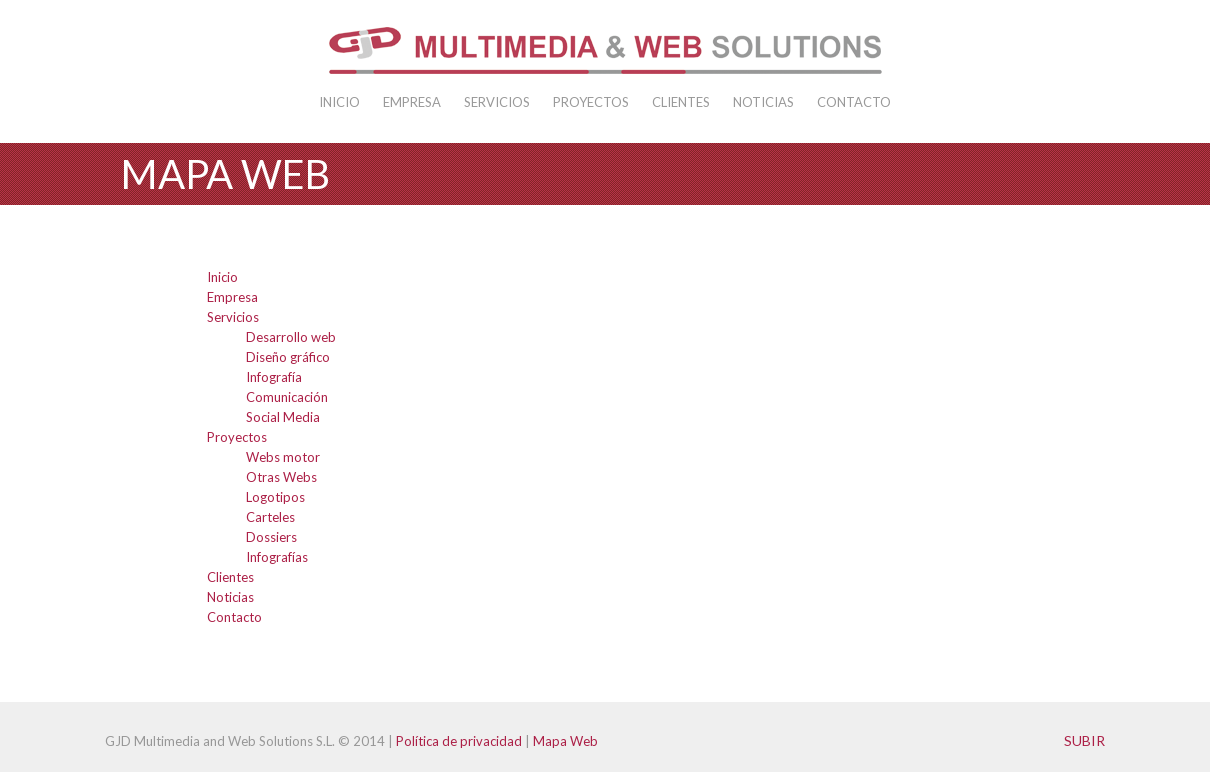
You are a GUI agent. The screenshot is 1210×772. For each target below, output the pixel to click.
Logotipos (275, 497)
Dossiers (271, 537)
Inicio (339, 102)
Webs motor (283, 457)
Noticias (763, 102)
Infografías (277, 557)
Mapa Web (565, 741)
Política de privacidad (459, 741)
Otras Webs (281, 477)
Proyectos (591, 102)
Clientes (681, 102)
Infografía (274, 377)
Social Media (283, 417)
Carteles (270, 517)
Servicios (497, 102)
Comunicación (287, 397)
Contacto (854, 102)
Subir (1084, 740)
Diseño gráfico (288, 357)
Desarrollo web (291, 337)
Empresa (412, 102)
